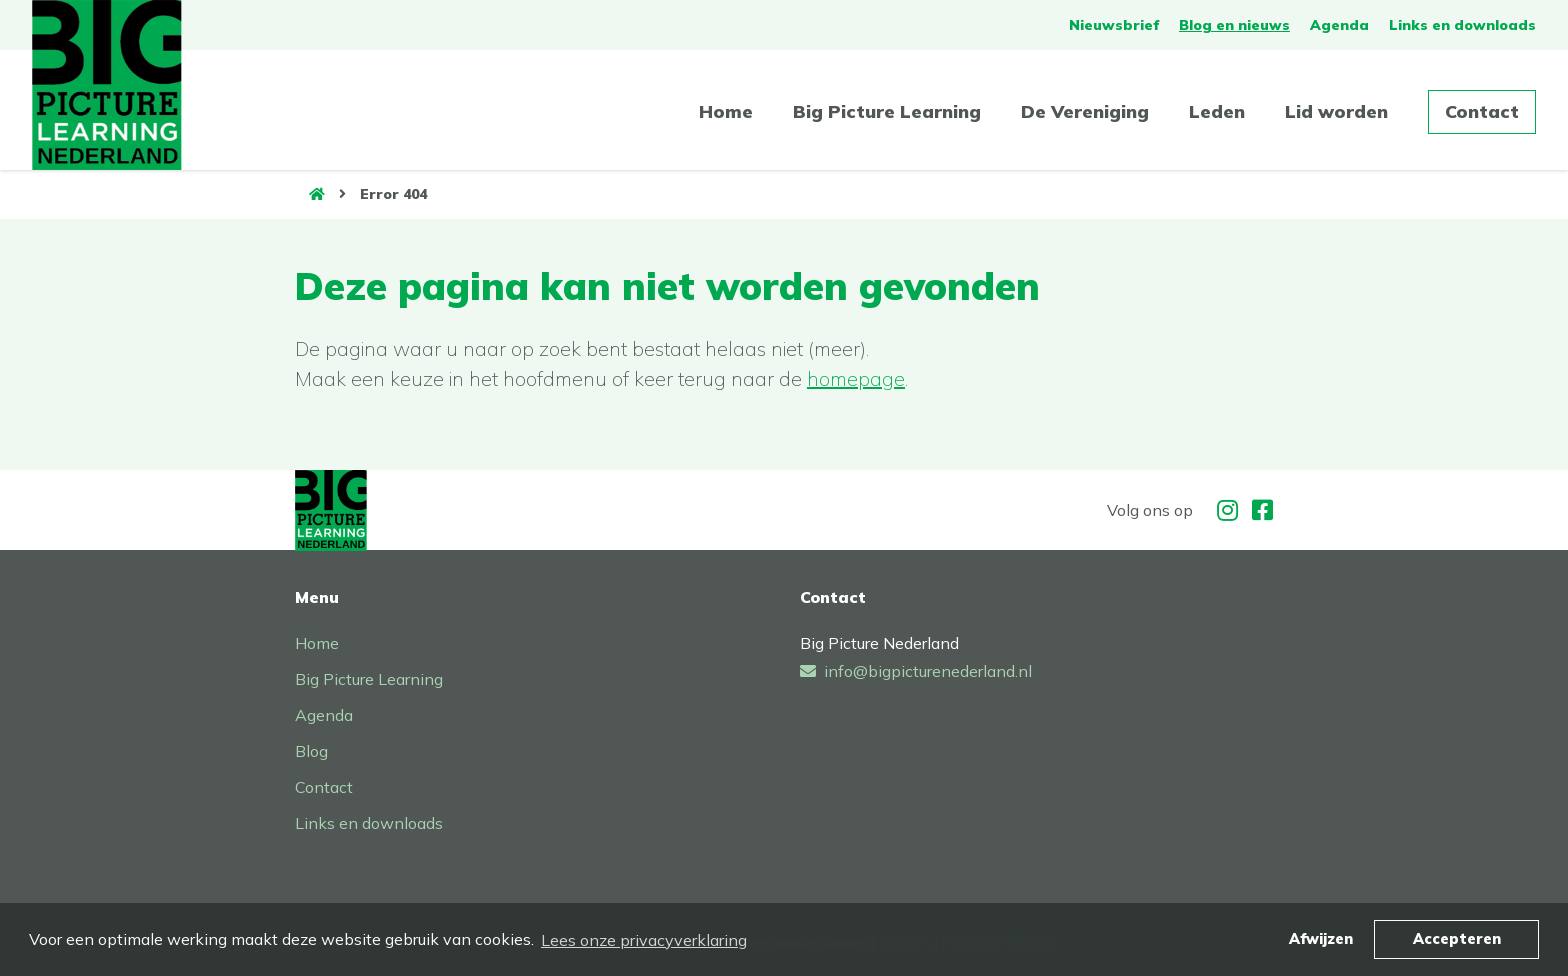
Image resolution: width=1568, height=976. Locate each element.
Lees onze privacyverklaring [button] (644, 940)
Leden (1217, 111)
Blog (311, 751)
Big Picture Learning (887, 111)
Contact (1482, 111)
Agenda (1339, 25)
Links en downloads (1462, 25)
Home (726, 111)
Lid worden (1336, 111)
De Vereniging (1085, 111)
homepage (856, 378)
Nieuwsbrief (1114, 25)
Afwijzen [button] (1321, 939)
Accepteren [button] (1457, 939)
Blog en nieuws (1234, 25)
